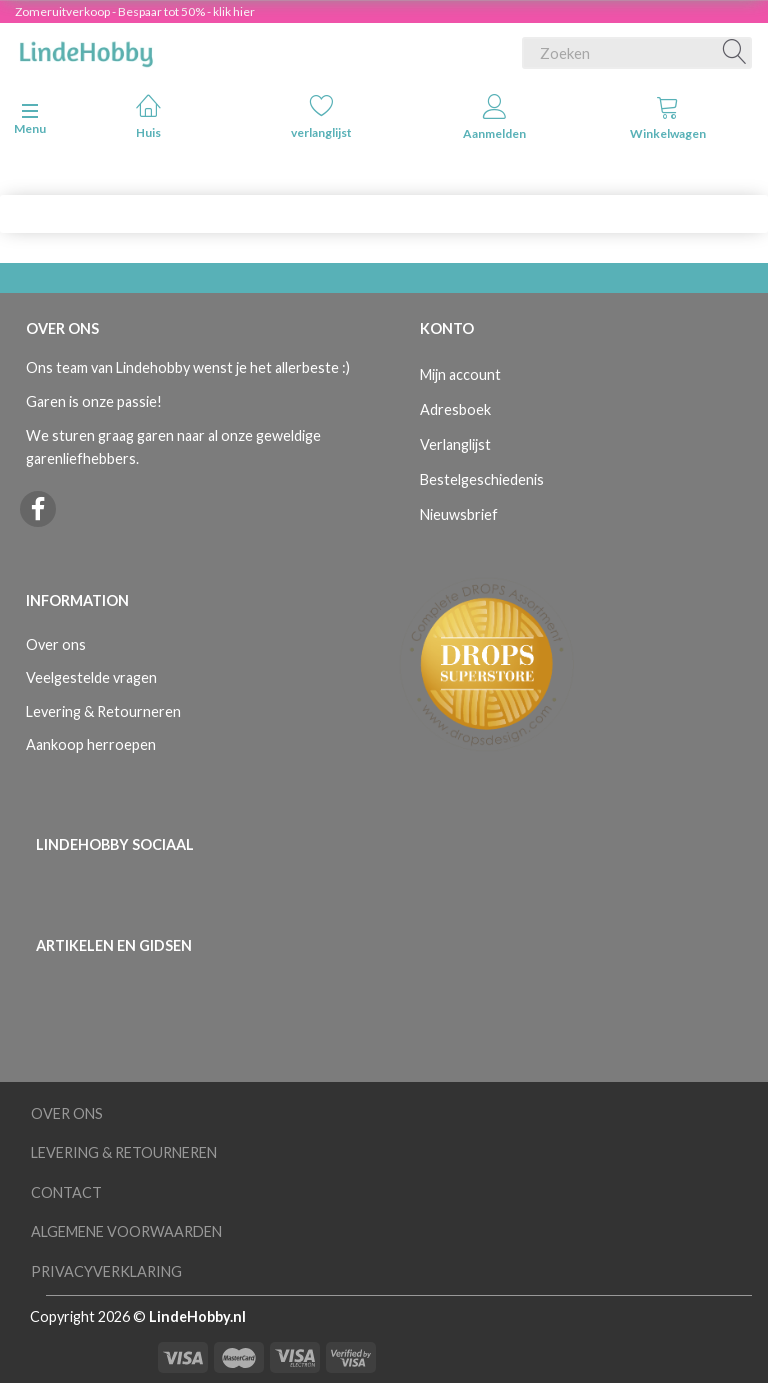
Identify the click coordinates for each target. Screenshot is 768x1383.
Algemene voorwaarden (126, 1231)
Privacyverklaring (106, 1271)
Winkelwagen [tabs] (668, 117)
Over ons (56, 644)
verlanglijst (321, 116)
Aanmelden (494, 117)
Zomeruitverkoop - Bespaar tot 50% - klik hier (135, 11)
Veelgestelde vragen (91, 677)
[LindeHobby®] (86, 49)
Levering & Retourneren (103, 711)
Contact (66, 1192)
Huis (148, 116)
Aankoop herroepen (91, 744)
